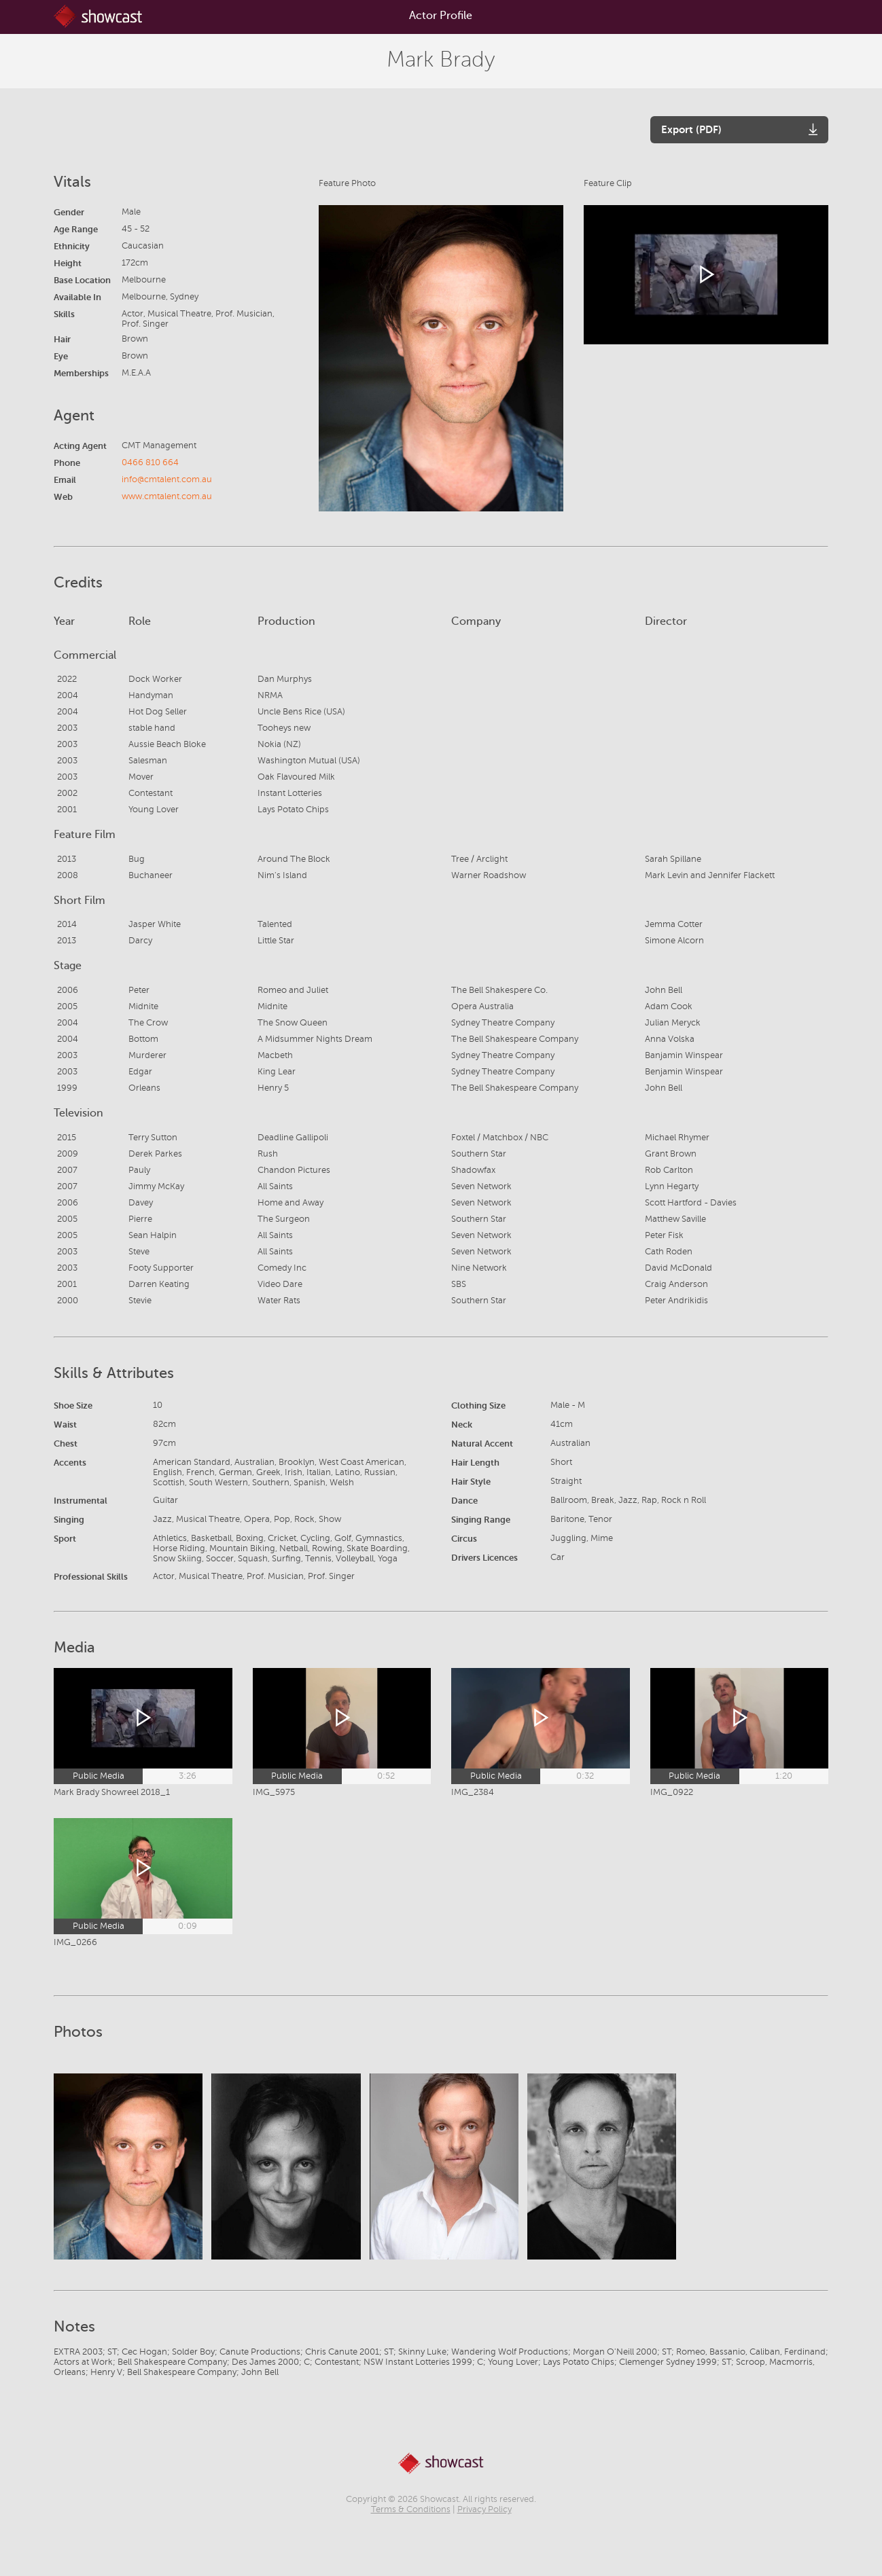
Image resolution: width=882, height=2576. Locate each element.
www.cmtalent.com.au (167, 496)
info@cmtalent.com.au (167, 479)
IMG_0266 (75, 1942)
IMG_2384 (472, 1792)
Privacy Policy (484, 2509)
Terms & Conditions (411, 2509)
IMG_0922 (671, 1792)
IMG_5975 (274, 1792)
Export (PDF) (691, 129)
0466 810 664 (150, 462)
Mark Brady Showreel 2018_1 (112, 1792)
